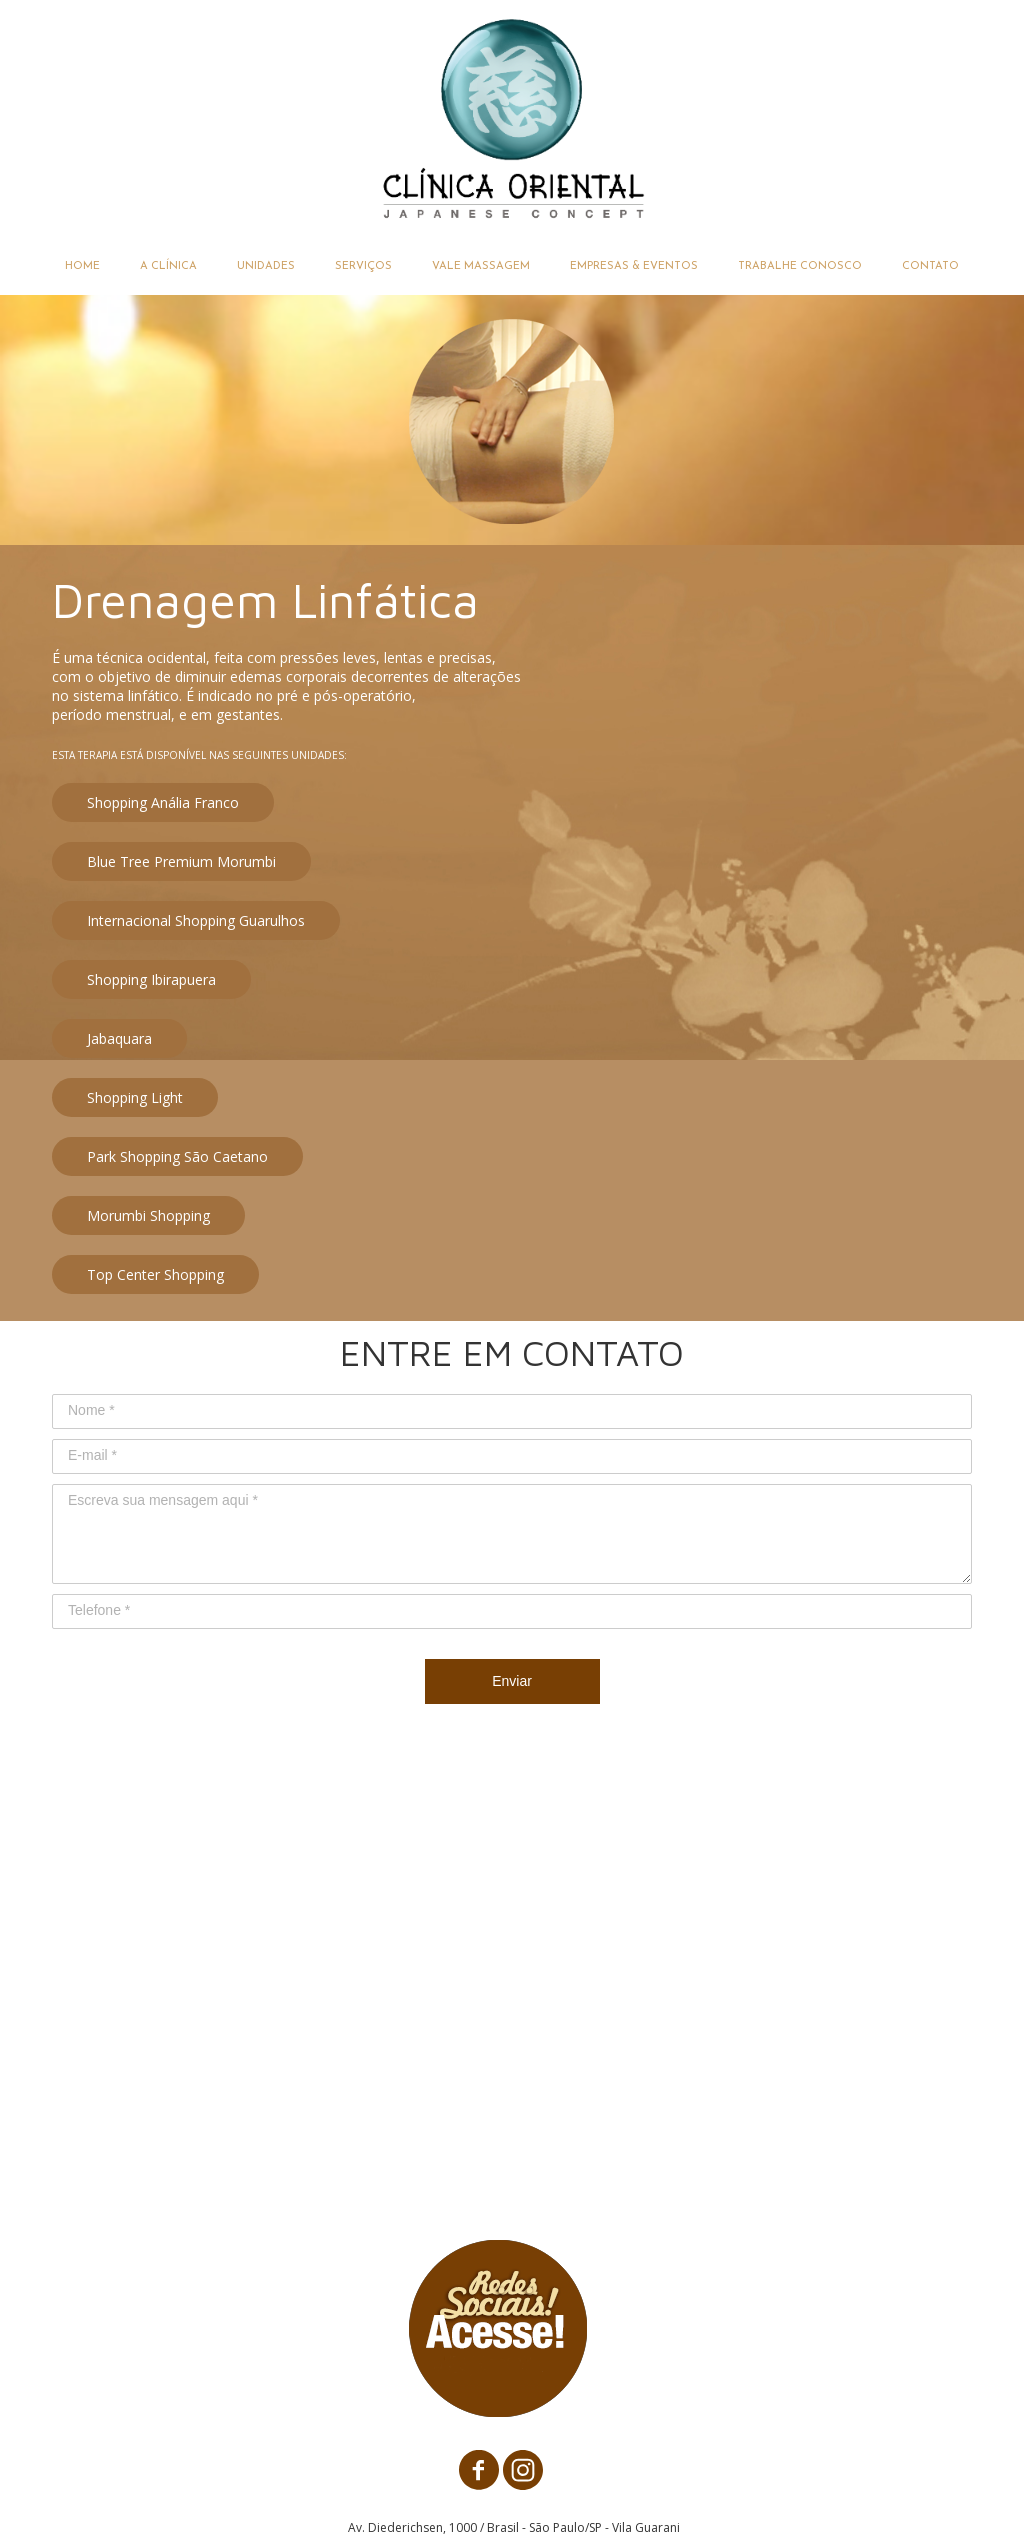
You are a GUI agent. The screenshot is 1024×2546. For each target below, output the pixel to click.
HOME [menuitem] (82, 266)
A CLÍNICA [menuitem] (168, 266)
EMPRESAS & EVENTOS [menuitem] (634, 266)
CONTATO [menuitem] (930, 266)
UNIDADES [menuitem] (266, 266)
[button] (163, 802)
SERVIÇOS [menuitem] (363, 266)
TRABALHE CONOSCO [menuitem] (800, 266)
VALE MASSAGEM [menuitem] (481, 266)
